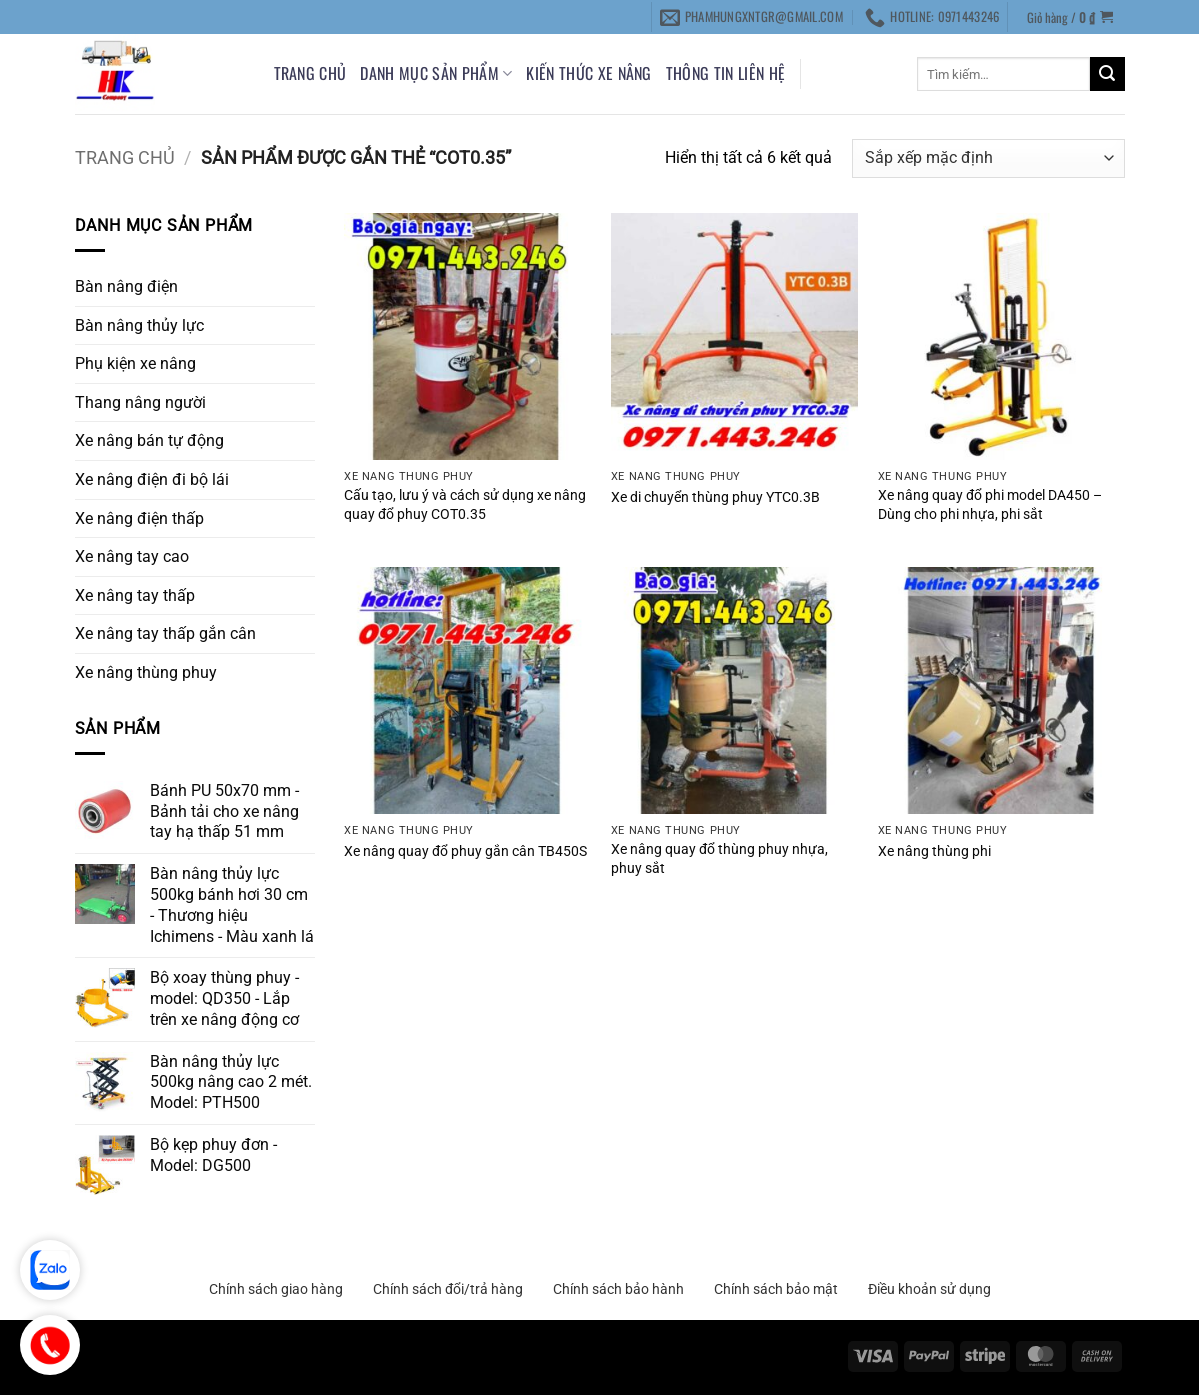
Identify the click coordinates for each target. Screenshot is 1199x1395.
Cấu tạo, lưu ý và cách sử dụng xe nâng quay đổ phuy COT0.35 (465, 505)
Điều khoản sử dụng (929, 1289)
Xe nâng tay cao (132, 556)
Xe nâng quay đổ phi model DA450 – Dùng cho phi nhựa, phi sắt (990, 505)
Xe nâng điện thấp (139, 518)
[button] (1069, 16)
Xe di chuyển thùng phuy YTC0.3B (715, 497)
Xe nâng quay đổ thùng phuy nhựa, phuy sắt (719, 859)
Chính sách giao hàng (276, 1289)
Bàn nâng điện (126, 286)
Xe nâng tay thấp (135, 595)
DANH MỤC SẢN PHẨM (436, 73)
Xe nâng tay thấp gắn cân (165, 633)
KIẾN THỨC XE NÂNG (588, 73)
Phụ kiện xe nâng (135, 363)
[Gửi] (1107, 74)
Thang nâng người (140, 402)
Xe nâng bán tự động (149, 440)
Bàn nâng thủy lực (139, 325)
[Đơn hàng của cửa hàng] (988, 158)
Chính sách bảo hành (618, 1289)
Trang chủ (310, 73)
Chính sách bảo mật (776, 1289)
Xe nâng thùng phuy (146, 672)
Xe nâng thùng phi (934, 851)
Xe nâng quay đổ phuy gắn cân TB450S (465, 851)
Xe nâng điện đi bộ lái (152, 479)
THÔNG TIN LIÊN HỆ (725, 73)
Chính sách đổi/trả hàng (448, 1289)
